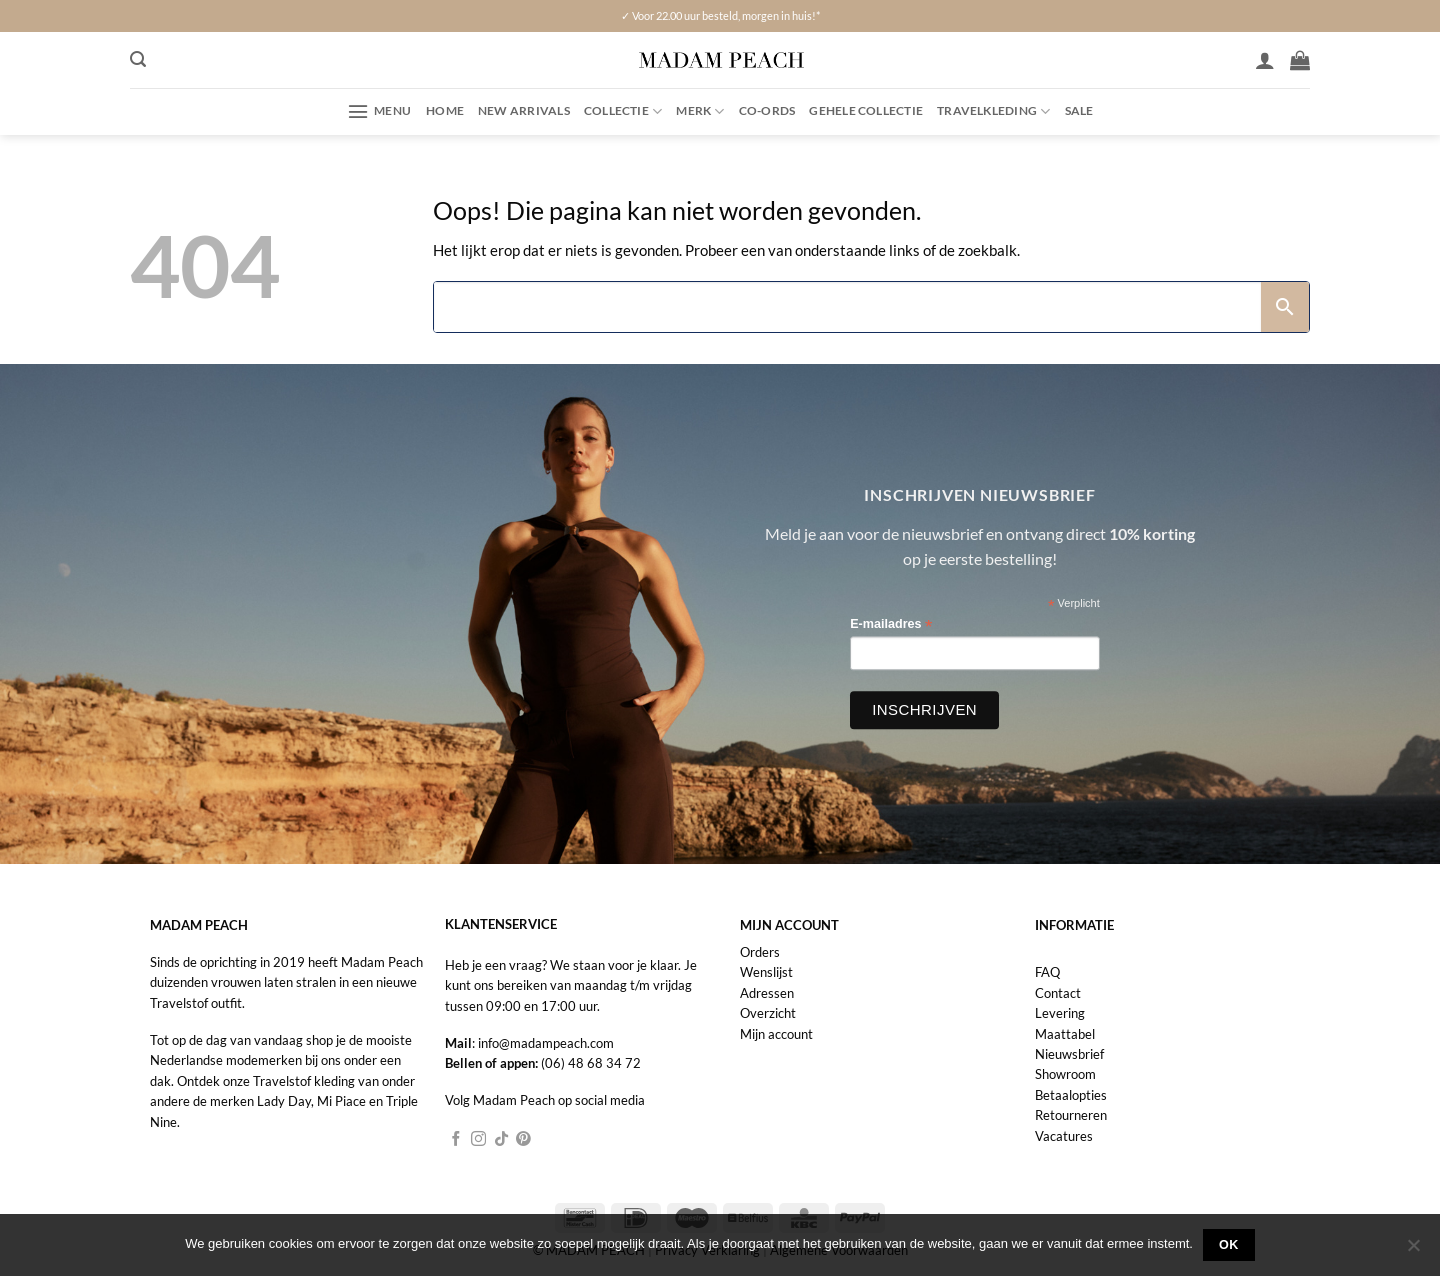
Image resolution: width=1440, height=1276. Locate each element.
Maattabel (1065, 1034)
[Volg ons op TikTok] (501, 1140)
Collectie (623, 111)
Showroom (1065, 1074)
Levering (1060, 1013)
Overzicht (768, 1013)
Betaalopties (1071, 1095)
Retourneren (1071, 1115)
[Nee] (1413, 1251)
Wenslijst (766, 972)
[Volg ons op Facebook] (456, 1140)
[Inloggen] (1265, 60)
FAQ (1047, 972)
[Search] (848, 307)
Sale (1079, 110)
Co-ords (767, 110)
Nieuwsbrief (1069, 1054)
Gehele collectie (866, 110)
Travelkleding (993, 111)
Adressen (767, 993)
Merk (700, 111)
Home (445, 110)
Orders (760, 952)
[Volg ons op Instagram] (478, 1140)
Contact (1058, 993)
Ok (1229, 1245)
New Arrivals (524, 110)
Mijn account (776, 1034)
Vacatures (1064, 1136)
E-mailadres (891, 624)
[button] (138, 59)
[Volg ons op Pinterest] (523, 1140)
